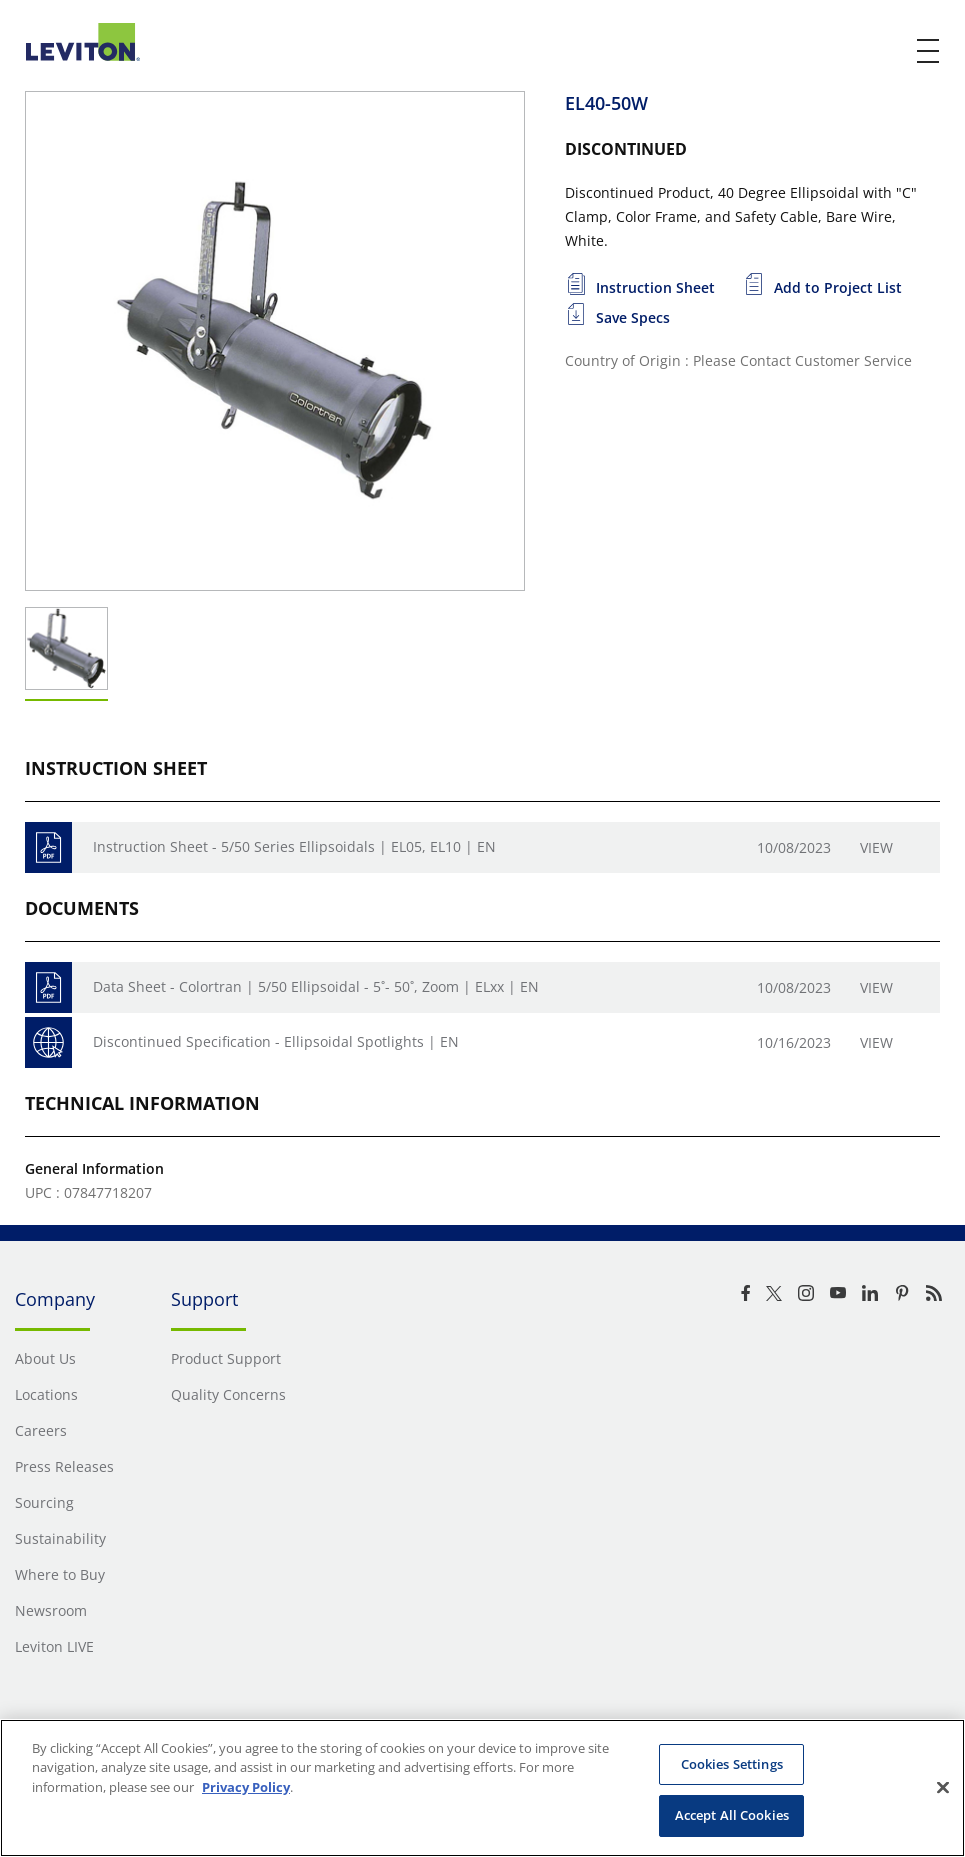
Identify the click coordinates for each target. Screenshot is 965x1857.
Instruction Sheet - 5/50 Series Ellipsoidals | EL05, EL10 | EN (294, 846)
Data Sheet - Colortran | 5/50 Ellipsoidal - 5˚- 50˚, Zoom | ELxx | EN (316, 986)
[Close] (943, 1787)
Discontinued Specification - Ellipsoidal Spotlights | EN (276, 1041)
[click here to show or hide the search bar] (887, 52)
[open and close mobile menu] (929, 51)
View (876, 847)
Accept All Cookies (732, 1815)
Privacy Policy (246, 1787)
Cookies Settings (732, 1764)
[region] (482, 1788)
